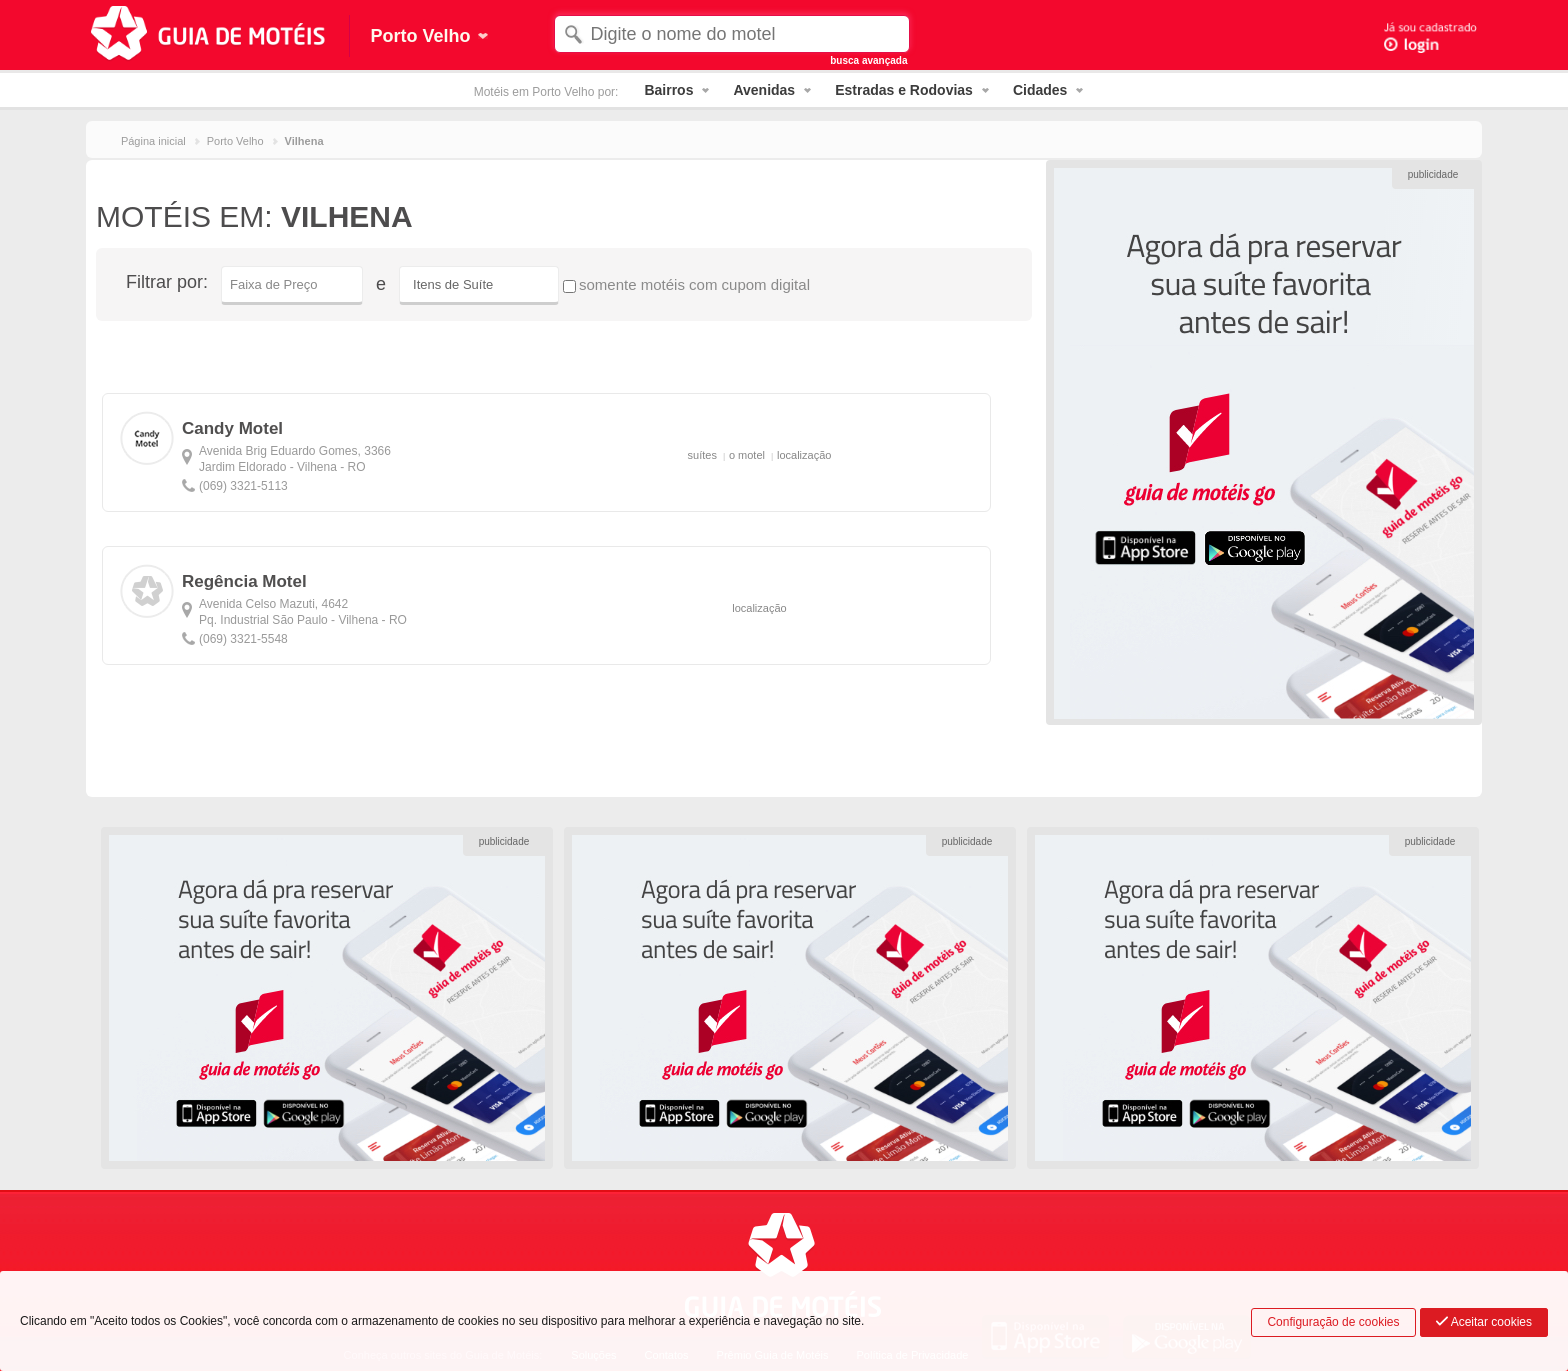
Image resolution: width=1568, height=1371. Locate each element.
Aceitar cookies (1484, 1322)
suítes (702, 455)
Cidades (1040, 90)
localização (804, 455)
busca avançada (868, 60)
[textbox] (731, 34)
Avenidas (764, 90)
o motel (747, 455)
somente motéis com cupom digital (686, 284)
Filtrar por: (167, 282)
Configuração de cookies (1333, 1322)
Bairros (668, 90)
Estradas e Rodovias (904, 90)
